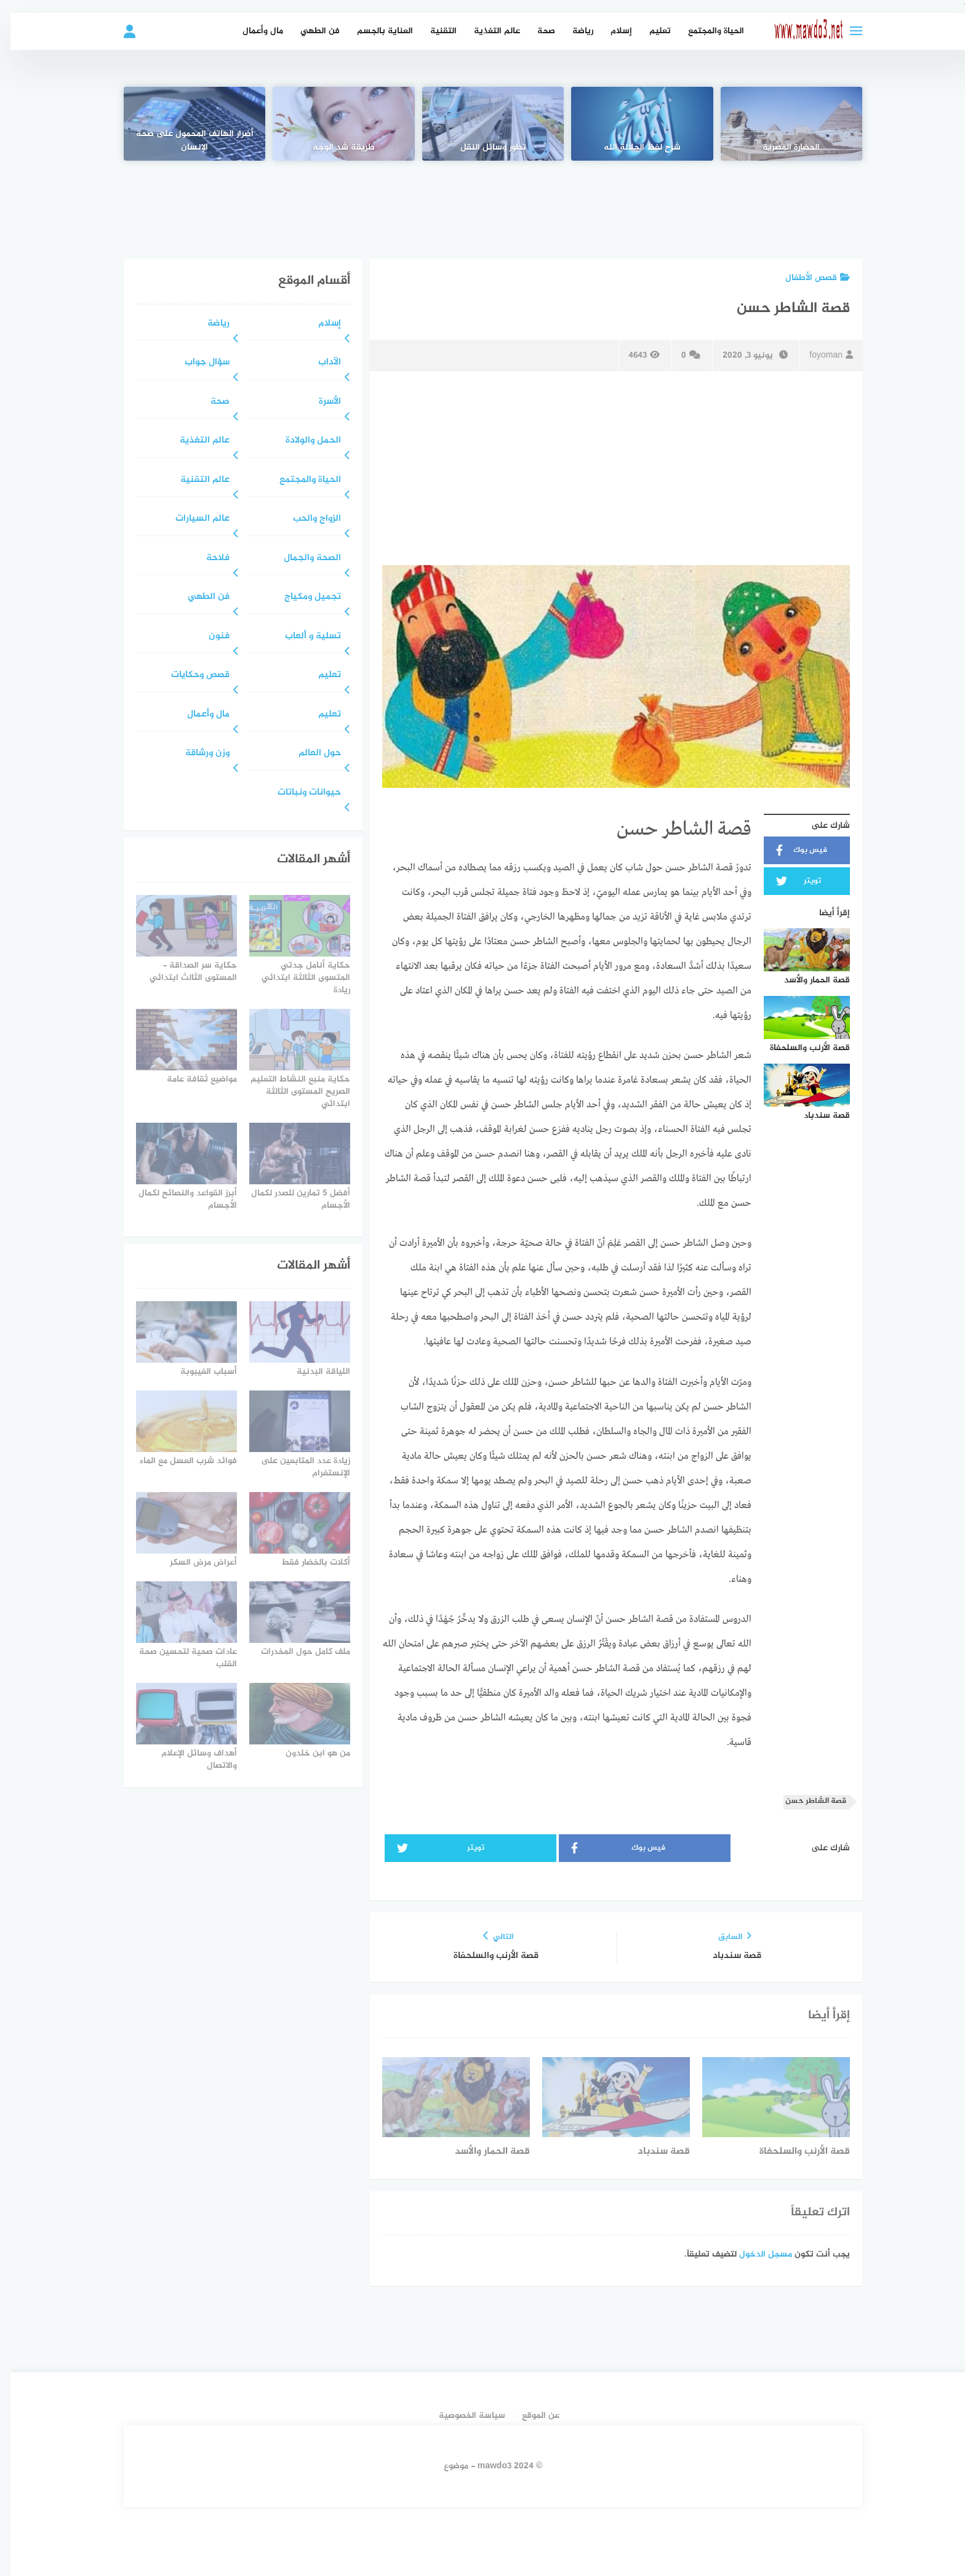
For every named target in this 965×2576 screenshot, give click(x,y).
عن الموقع (530, 2416)
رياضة (572, 31)
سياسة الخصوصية (461, 2416)
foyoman (821, 355)
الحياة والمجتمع (706, 31)
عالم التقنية (194, 480)
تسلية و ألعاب (302, 637)
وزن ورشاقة (197, 754)
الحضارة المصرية (780, 147)
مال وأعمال (252, 31)
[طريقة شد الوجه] (333, 124)
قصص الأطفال (807, 278)
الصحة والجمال (301, 559)
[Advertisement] (482, 200)
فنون (208, 637)
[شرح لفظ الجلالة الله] (631, 124)
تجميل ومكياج (302, 597)
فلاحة (207, 559)
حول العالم (309, 754)
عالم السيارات (192, 519)
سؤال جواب (196, 363)
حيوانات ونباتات (298, 793)
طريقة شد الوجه (333, 147)
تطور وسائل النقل (483, 147)
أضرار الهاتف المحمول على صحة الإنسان (184, 140)
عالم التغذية (486, 31)
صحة (536, 31)
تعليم (649, 31)
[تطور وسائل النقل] (482, 124)
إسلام (611, 31)
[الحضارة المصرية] (781, 124)
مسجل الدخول (755, 2254)
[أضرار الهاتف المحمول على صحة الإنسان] (184, 124)
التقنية (433, 31)
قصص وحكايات (190, 675)
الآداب (319, 363)
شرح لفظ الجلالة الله (631, 147)
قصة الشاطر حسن (805, 1801)
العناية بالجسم (374, 31)
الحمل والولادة (302, 441)
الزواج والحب (306, 519)
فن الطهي (309, 31)
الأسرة (319, 402)
